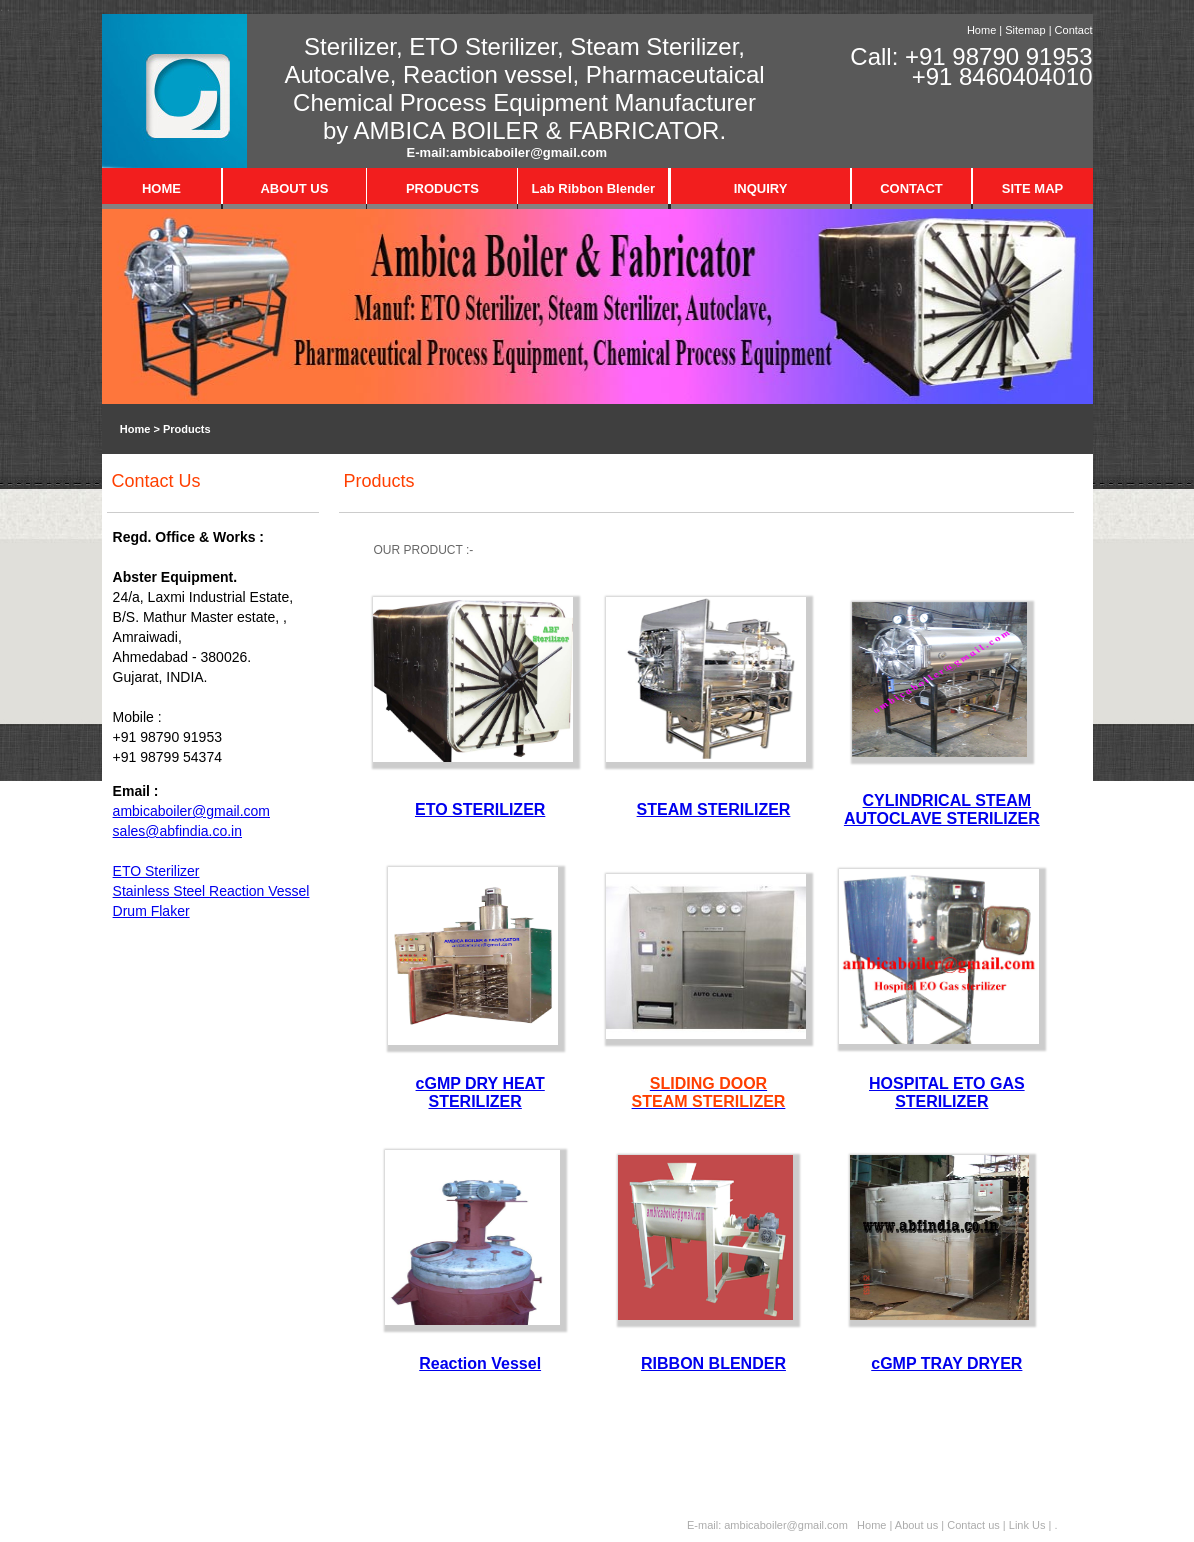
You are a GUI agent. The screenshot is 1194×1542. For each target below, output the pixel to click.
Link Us (1027, 1525)
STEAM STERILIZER (714, 809)
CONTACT (911, 188)
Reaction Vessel (480, 1363)
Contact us (975, 1525)
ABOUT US (294, 188)
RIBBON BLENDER (713, 1363)
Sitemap (1025, 30)
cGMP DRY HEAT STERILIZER (480, 1092)
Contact (1074, 30)
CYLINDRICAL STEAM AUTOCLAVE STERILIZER (942, 809)
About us (916, 1525)
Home (981, 30)
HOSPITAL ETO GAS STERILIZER (947, 1092)
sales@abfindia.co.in (177, 831)
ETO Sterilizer (156, 871)
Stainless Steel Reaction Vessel (211, 891)
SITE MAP (1032, 188)
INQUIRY (761, 188)
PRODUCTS (442, 188)
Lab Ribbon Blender (594, 188)
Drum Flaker (151, 911)
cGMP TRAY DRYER (946, 1363)
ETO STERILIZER (480, 809)
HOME (161, 188)
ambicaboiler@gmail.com (528, 152)
